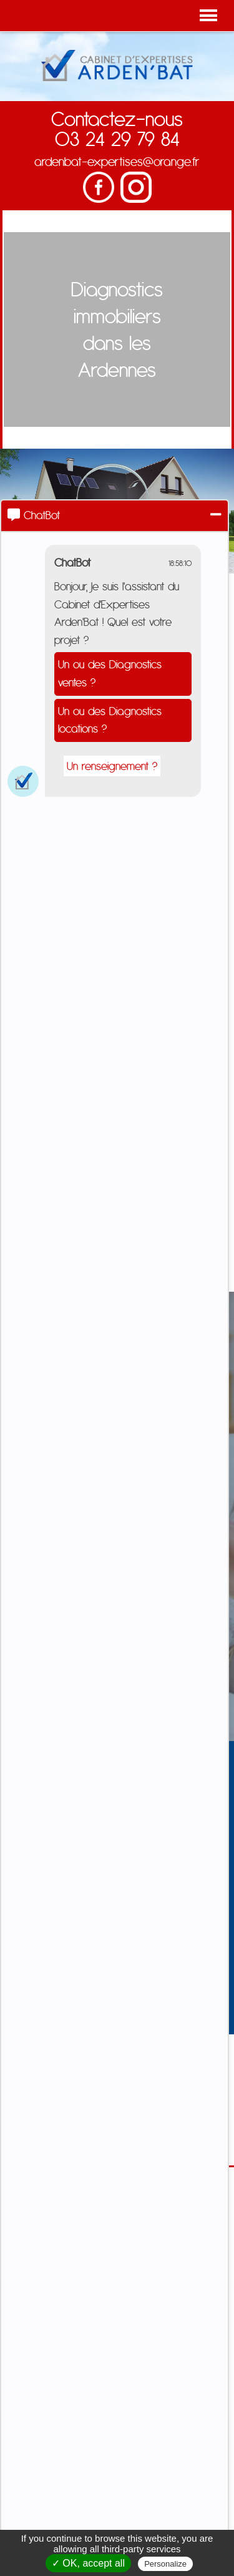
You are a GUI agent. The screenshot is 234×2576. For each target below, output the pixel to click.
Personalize (165, 2564)
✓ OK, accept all (88, 2563)
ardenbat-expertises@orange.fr (117, 161)
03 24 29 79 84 (117, 138)
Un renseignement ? (112, 766)
